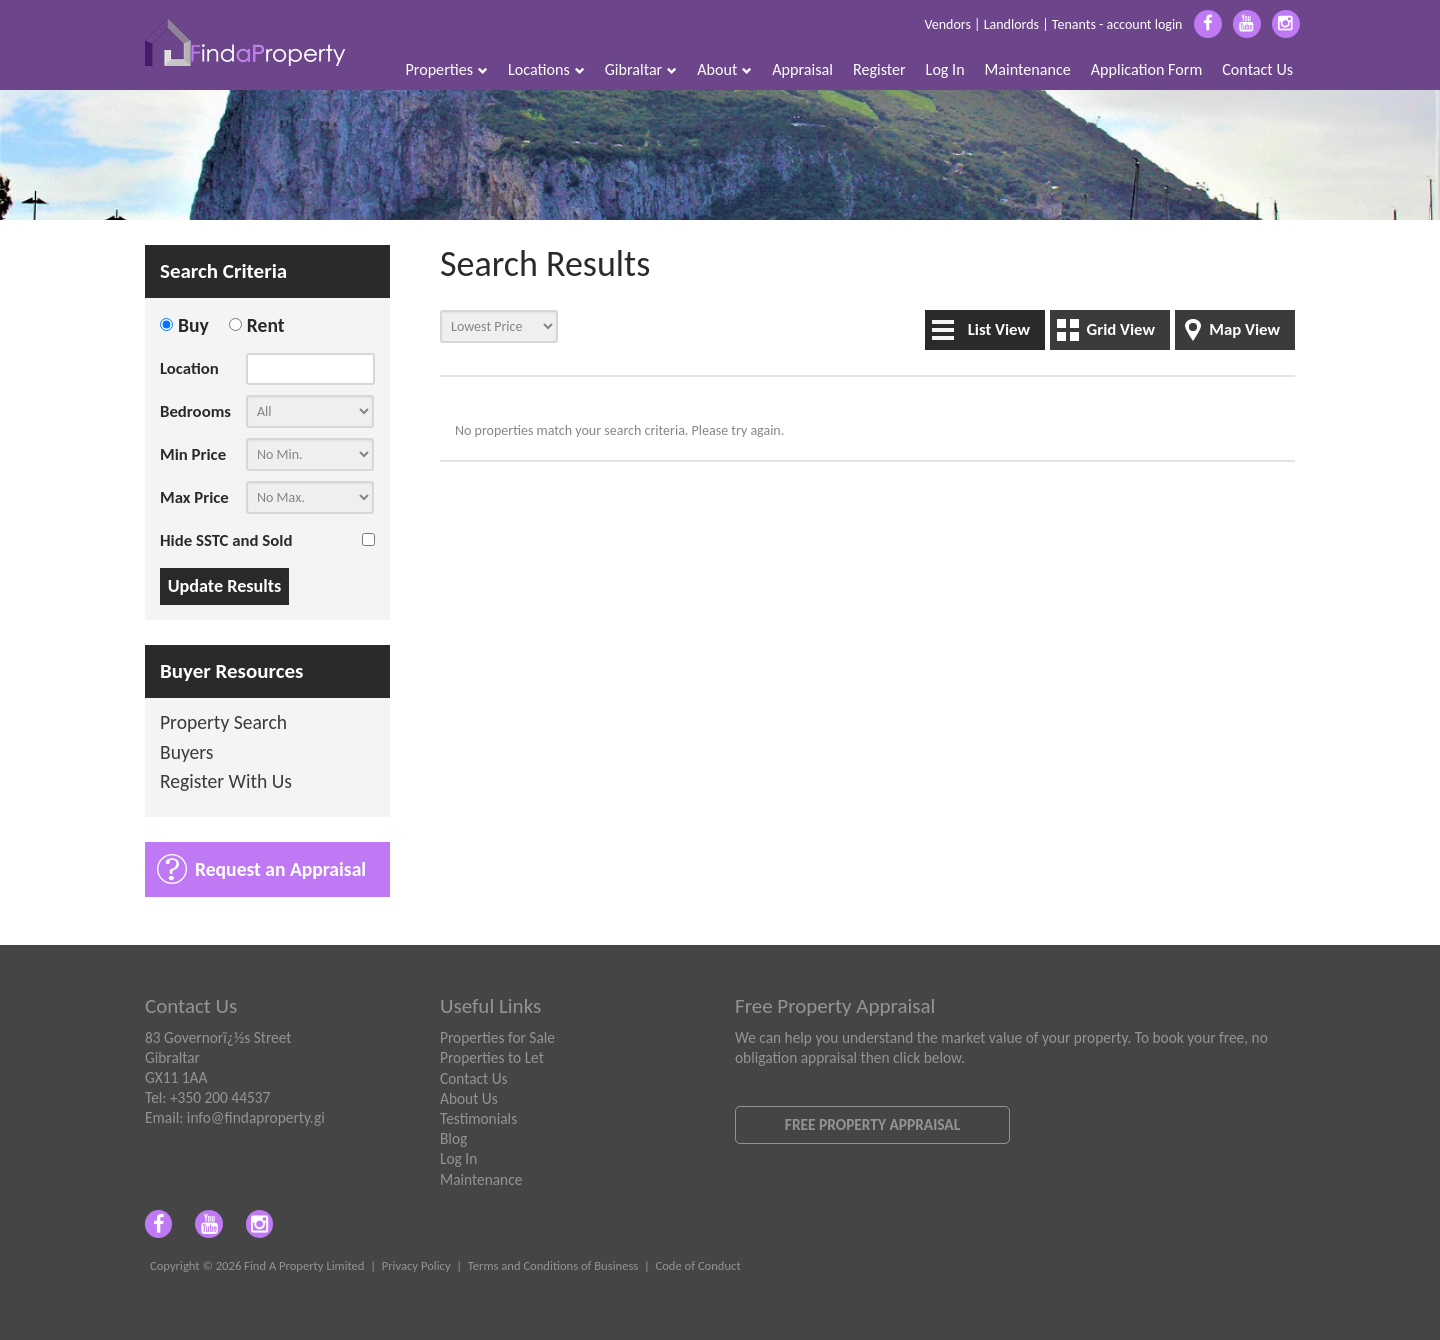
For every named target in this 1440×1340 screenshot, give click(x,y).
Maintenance (1028, 69)
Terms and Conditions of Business (553, 1265)
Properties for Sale (497, 1037)
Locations (546, 69)
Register (879, 69)
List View (999, 329)
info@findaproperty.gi (256, 1117)
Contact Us (1257, 69)
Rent (266, 325)
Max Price (194, 497)
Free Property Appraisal (872, 1124)
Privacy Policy (416, 1265)
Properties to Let (492, 1057)
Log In (945, 69)
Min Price (193, 454)
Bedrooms (195, 411)
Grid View (1120, 329)
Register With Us (226, 782)
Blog (453, 1138)
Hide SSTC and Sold (226, 540)
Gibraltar (641, 69)
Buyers (187, 753)
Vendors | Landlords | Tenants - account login (1053, 24)
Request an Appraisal (280, 869)
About (724, 69)
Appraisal (802, 69)
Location (189, 368)
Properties (447, 69)
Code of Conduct (697, 1265)
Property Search (223, 723)
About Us (469, 1098)
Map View (1244, 329)
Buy (193, 325)
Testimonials (478, 1118)
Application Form (1147, 69)
